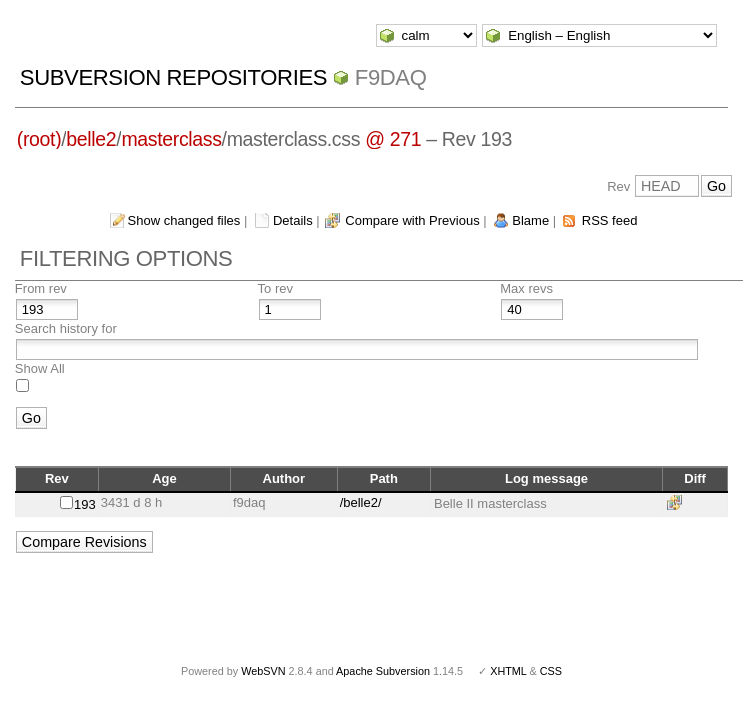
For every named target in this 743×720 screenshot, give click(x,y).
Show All (40, 368)
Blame (530, 220)
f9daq (391, 77)
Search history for (66, 328)
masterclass (171, 139)
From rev (41, 288)
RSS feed (610, 220)
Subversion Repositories (173, 77)
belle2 (91, 139)
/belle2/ (361, 502)
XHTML (508, 671)
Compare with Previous (412, 220)
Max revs (526, 288)
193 (85, 504)
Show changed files (184, 220)
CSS (551, 671)
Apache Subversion (383, 671)
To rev (275, 288)
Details (293, 220)
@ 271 (393, 139)
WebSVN (263, 671)
